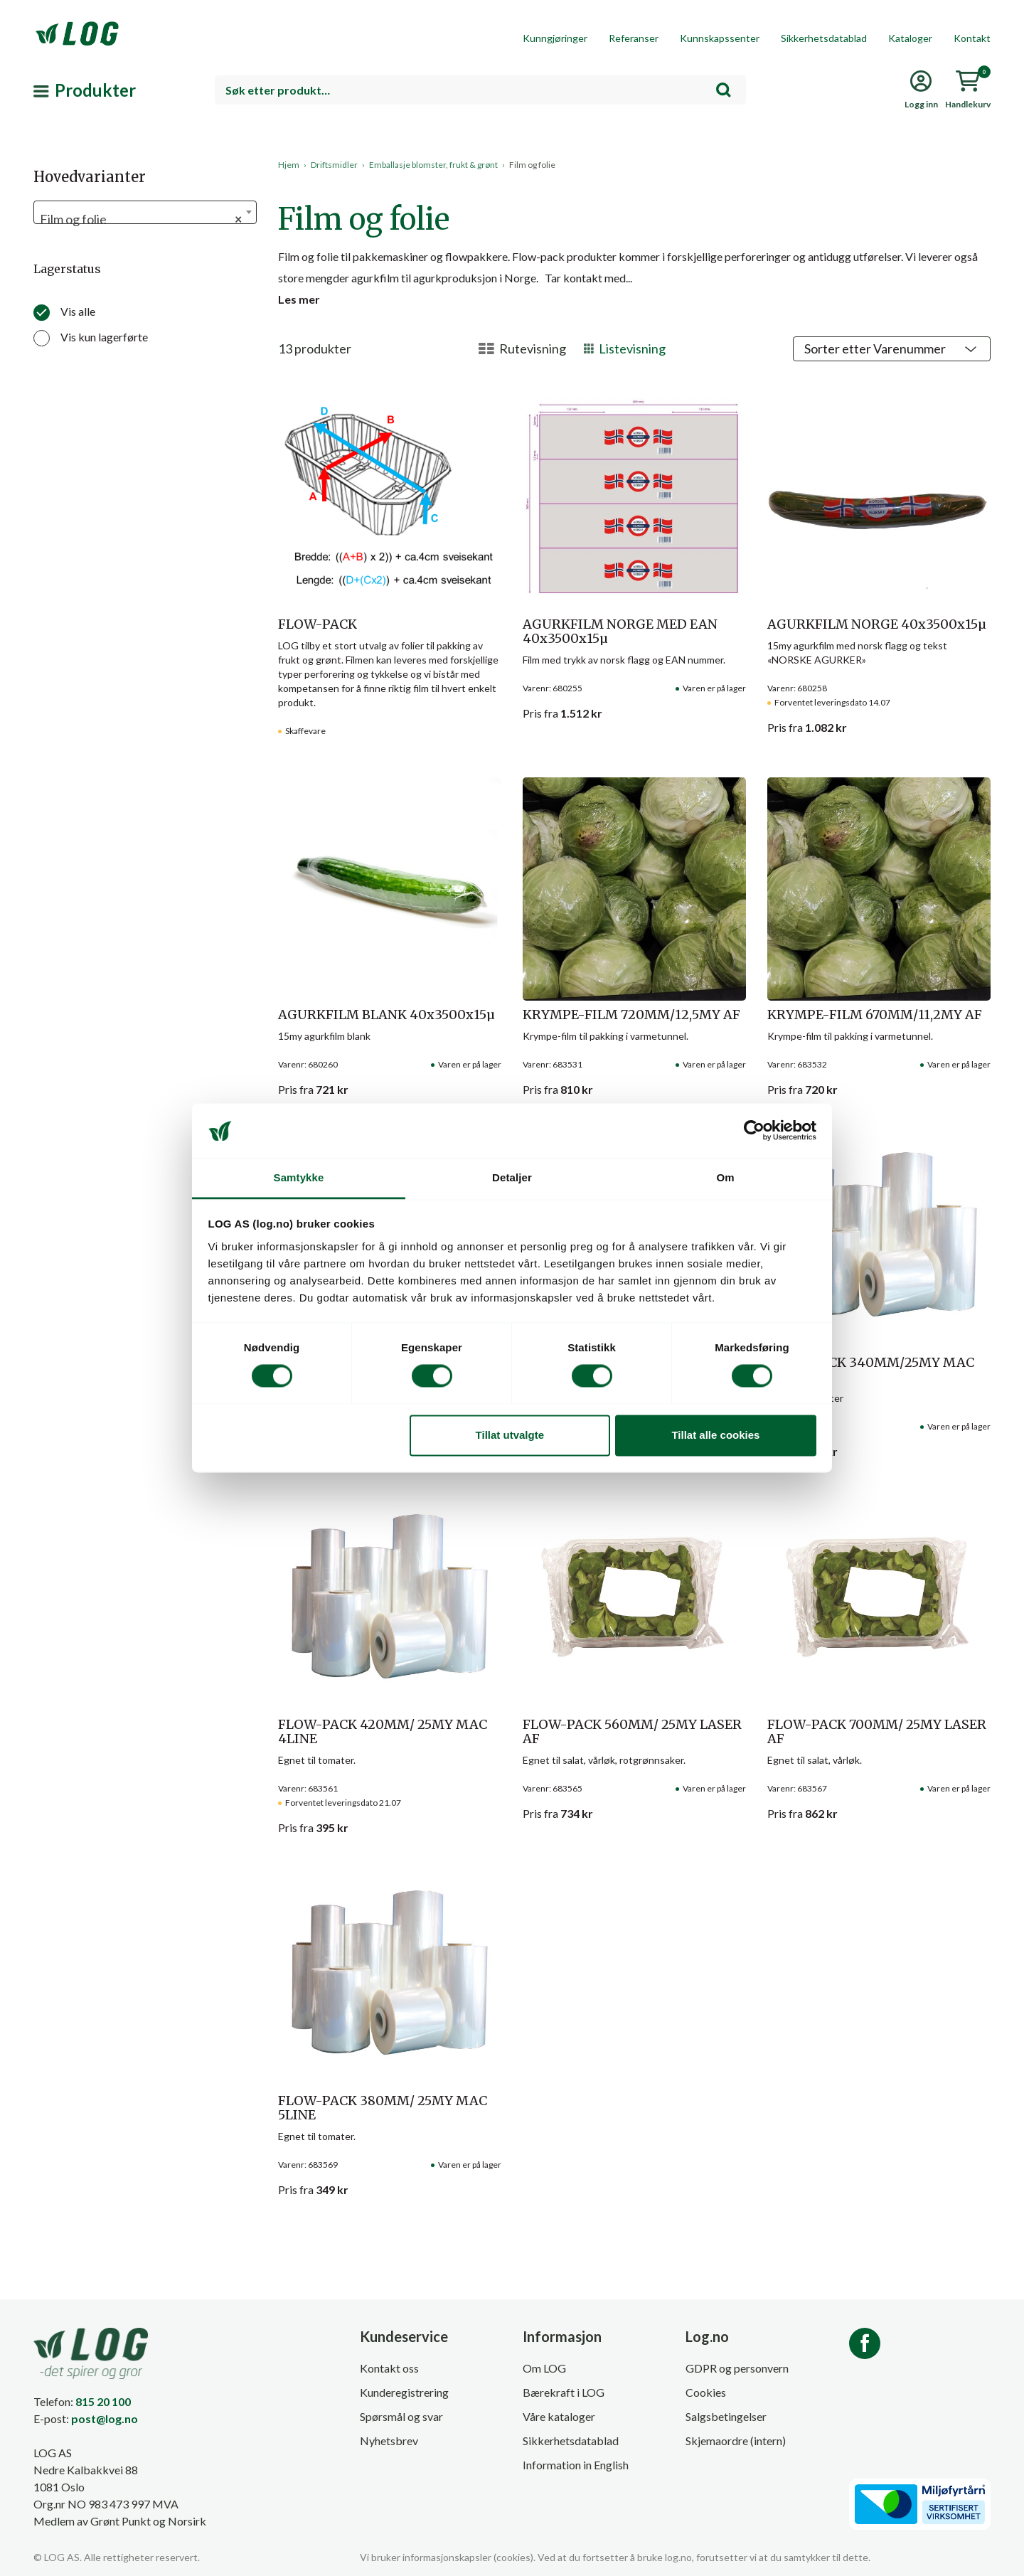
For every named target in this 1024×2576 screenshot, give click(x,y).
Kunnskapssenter (719, 38)
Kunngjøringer (555, 38)
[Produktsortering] (892, 348)
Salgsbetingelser (726, 2416)
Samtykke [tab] (299, 1177)
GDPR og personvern (737, 2368)
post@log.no (104, 2418)
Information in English (576, 2464)
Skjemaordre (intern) (736, 2440)
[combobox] (480, 90)
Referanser (633, 38)
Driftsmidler (334, 164)
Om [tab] (725, 1177)
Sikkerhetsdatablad (824, 38)
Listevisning (625, 348)
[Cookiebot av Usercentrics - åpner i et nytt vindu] (754, 1130)
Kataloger (910, 38)
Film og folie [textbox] (141, 219)
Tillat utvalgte (510, 1435)
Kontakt (972, 38)
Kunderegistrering (404, 2392)
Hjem (288, 164)
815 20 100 (103, 2401)
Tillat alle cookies (715, 1435)
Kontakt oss (389, 2368)
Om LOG (544, 2368)
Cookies (706, 2392)
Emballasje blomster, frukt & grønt (433, 164)
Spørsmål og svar (401, 2416)
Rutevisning (522, 348)
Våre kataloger (559, 2416)
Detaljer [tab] (512, 1177)
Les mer (299, 299)
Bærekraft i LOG (563, 2392)
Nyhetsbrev (389, 2440)
